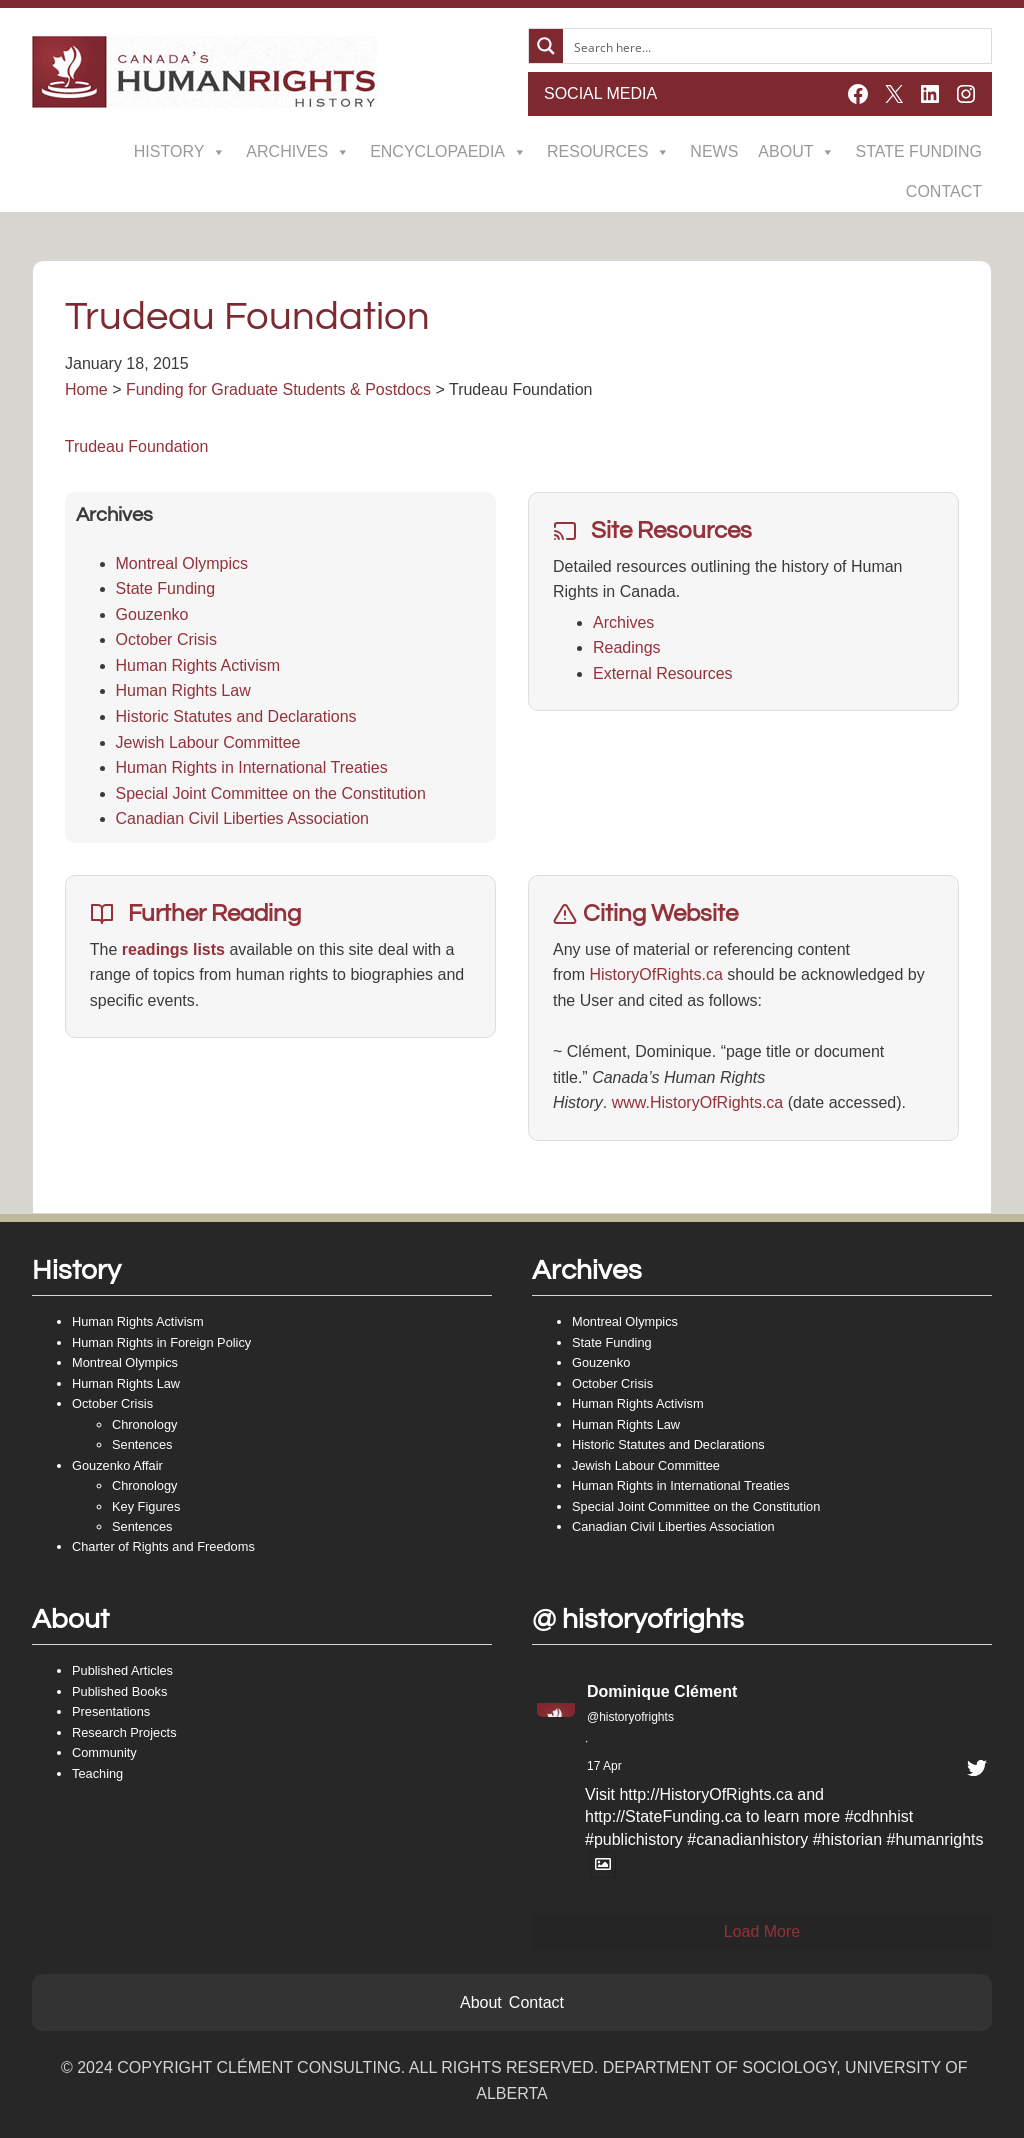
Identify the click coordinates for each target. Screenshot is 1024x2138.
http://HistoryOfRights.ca (705, 1794)
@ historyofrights (638, 1619)
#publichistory (634, 1839)
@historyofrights (630, 1717)
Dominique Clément (662, 1691)
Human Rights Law (183, 690)
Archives (298, 152)
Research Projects (124, 1732)
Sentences (142, 1444)
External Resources (663, 673)
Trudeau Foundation (137, 446)
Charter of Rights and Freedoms (163, 1546)
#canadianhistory (747, 1839)
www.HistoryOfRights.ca (698, 1102)
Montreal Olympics (182, 563)
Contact (944, 191)
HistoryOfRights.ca (655, 974)
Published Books (119, 1691)
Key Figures (146, 1506)
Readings (627, 647)
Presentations (111, 1711)
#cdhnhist (879, 1816)
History (180, 152)
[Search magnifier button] (546, 46)
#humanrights (935, 1839)
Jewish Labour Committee (208, 742)
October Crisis (166, 639)
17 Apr (604, 1766)
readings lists (173, 949)
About (796, 152)
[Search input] (778, 46)
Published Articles (122, 1670)
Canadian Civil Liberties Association (242, 818)
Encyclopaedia (448, 152)
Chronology (144, 1424)
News (714, 151)
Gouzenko (152, 614)
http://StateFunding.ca (663, 1816)
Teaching (97, 1773)
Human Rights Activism (198, 665)
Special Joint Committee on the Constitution (271, 793)
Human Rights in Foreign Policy (161, 1342)
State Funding (918, 151)
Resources (608, 152)
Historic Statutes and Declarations (236, 716)
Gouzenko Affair (117, 1465)
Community (104, 1752)
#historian (847, 1839)
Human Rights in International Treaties (252, 767)
